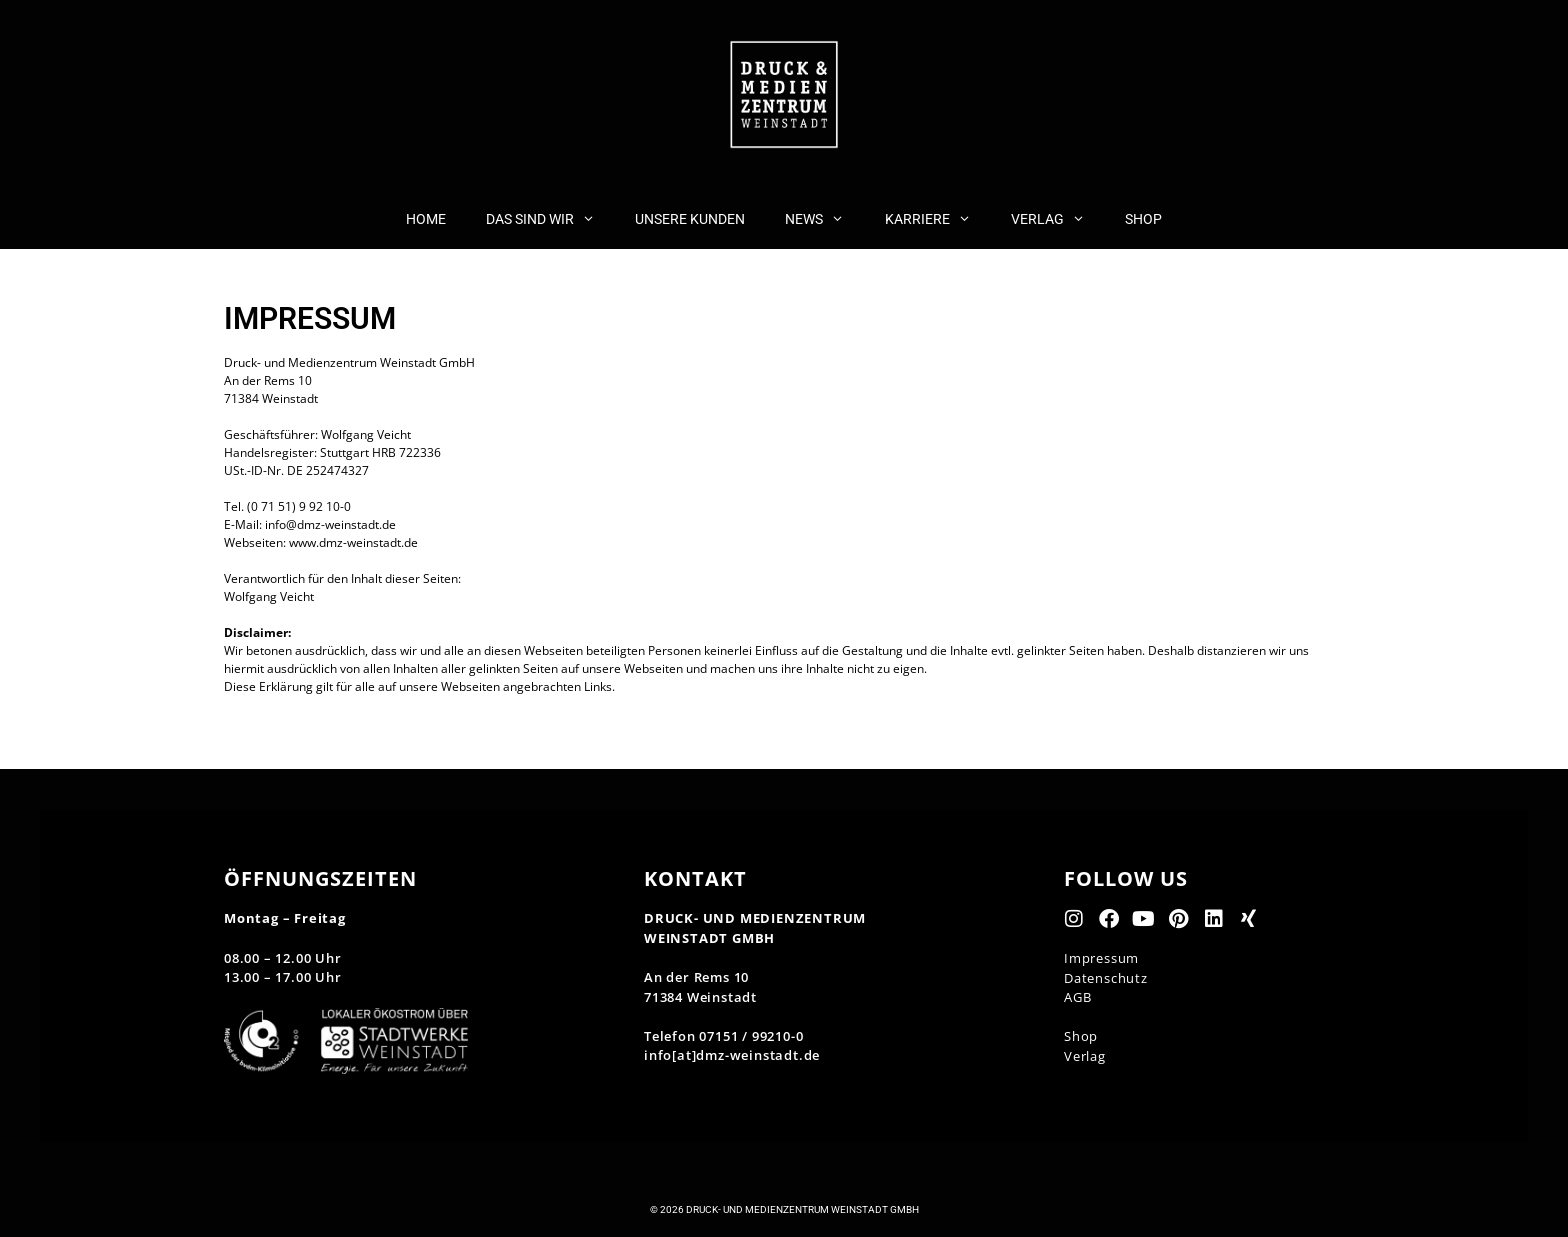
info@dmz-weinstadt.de (330, 524)
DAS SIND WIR (550, 219)
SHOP (1143, 219)
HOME (426, 219)
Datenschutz (1106, 978)
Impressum (1101, 958)
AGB (1077, 997)
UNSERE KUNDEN (690, 219)
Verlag (1085, 1056)
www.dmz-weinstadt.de (353, 542)
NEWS (824, 219)
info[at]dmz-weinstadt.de (732, 1055)
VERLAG (1058, 219)
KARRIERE (938, 219)
